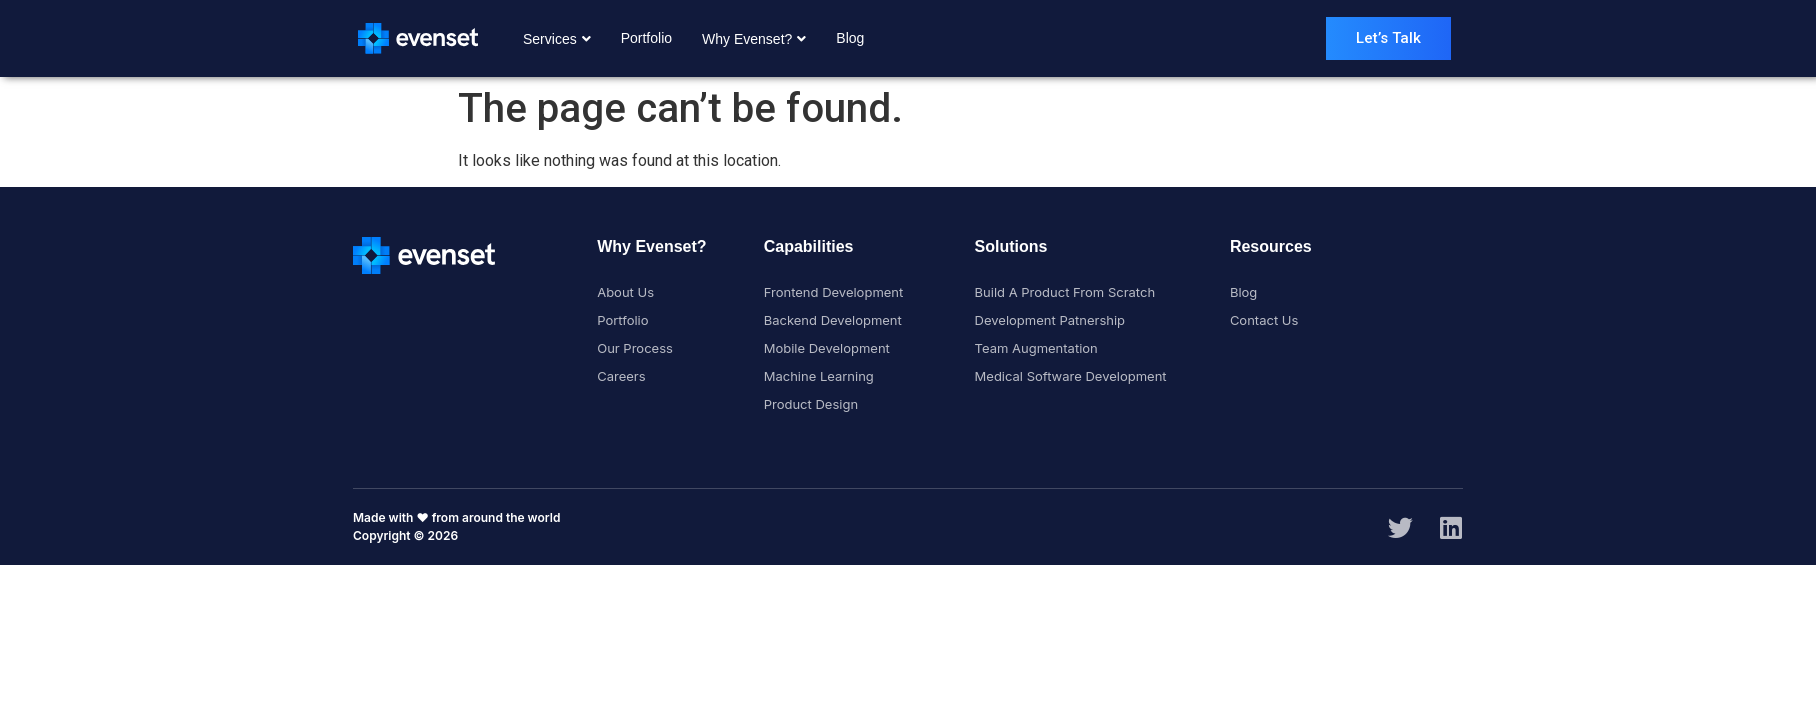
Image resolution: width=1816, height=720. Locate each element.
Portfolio (646, 38)
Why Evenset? (754, 39)
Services (557, 39)
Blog (850, 38)
